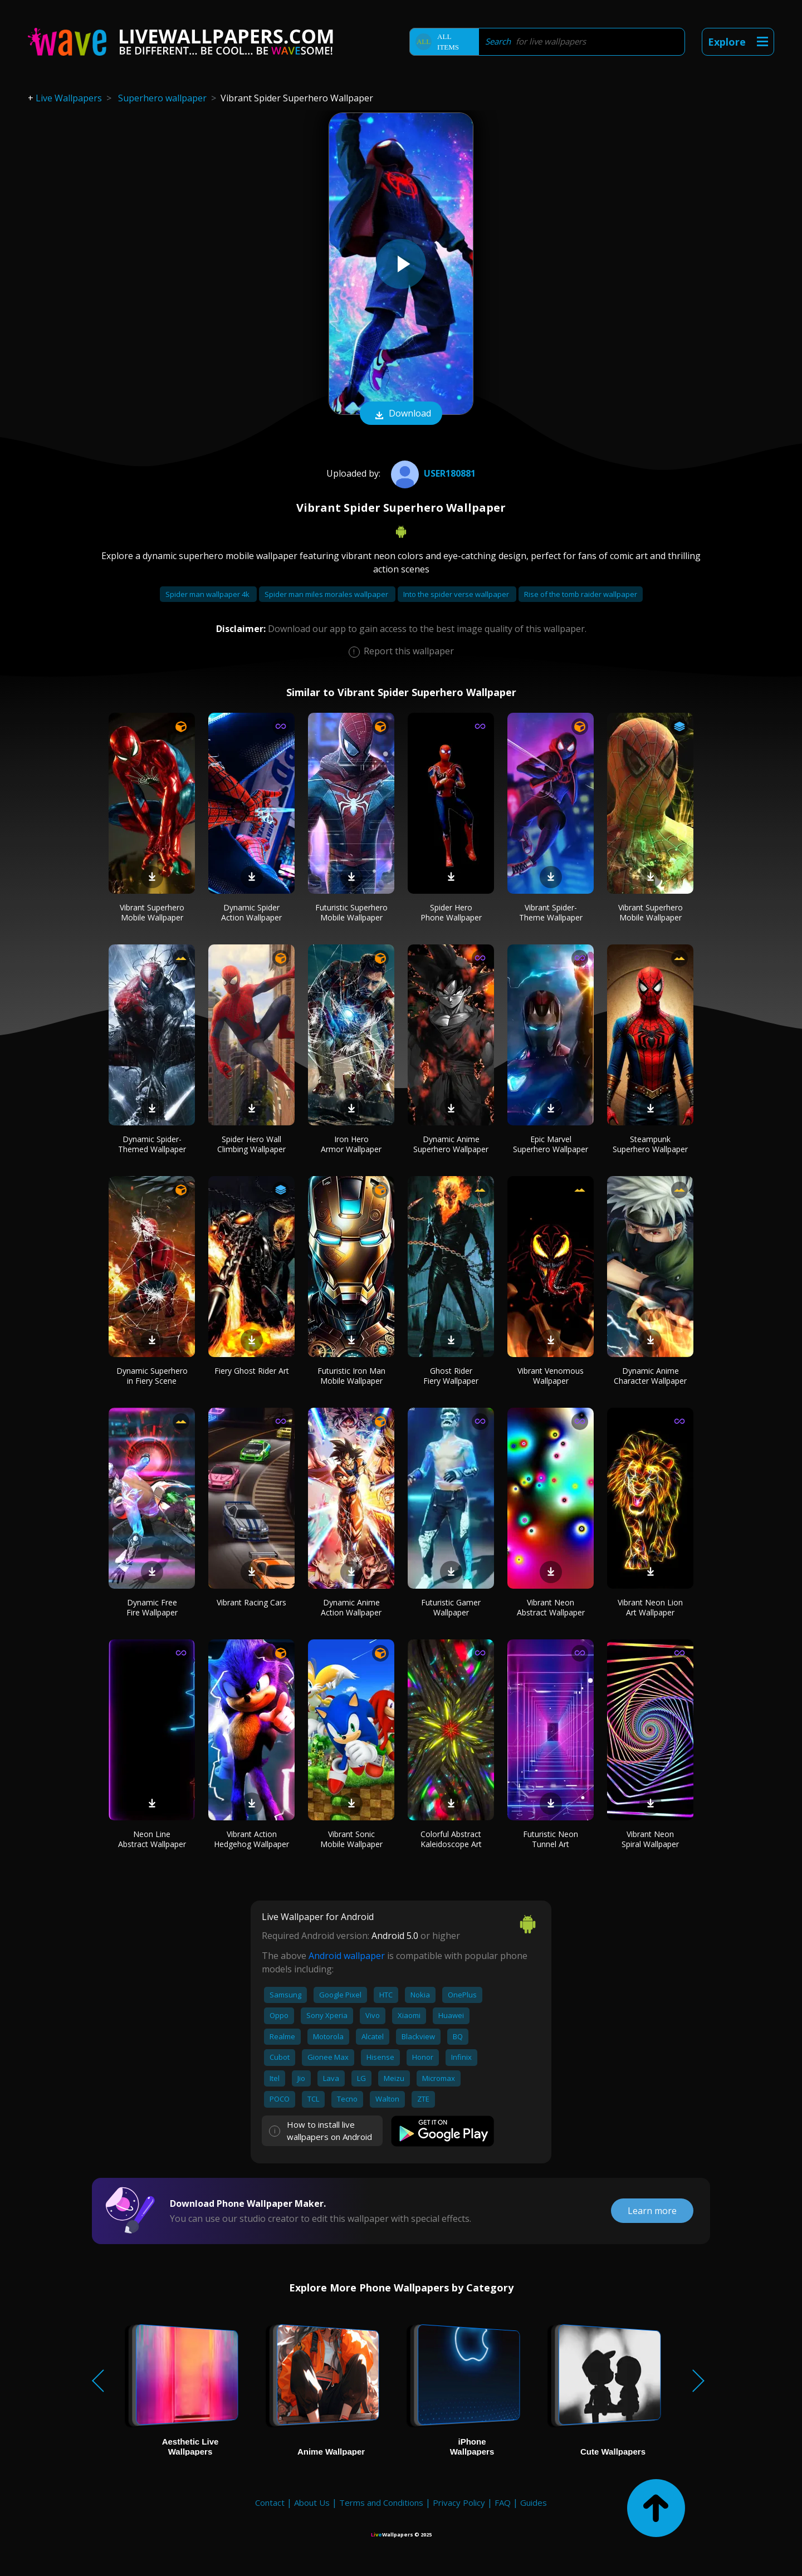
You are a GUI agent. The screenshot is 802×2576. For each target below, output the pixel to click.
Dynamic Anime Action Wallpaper (351, 1607)
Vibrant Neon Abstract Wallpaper (551, 1607)
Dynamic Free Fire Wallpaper (152, 1607)
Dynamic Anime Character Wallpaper (650, 1375)
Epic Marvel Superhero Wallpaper (550, 1144)
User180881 (432, 473)
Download (401, 414)
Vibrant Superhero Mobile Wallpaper (152, 912)
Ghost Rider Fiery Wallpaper (450, 1375)
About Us (312, 2502)
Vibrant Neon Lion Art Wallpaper (650, 1607)
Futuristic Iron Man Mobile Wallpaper (351, 1375)
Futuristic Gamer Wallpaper (451, 1607)
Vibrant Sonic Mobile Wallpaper (351, 1839)
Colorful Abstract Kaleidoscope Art (451, 1839)
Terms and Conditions (381, 2502)
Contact (270, 2502)
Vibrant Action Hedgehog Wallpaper (251, 1839)
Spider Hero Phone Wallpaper (451, 912)
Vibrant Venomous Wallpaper (550, 1375)
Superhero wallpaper (162, 98)
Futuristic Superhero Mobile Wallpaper (351, 912)
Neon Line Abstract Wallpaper (152, 1839)
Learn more (652, 2211)
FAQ (503, 2502)
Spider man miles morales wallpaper (327, 594)
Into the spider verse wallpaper (457, 594)
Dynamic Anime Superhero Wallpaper (450, 1144)
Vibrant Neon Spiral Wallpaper (650, 1839)
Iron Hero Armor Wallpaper (351, 1144)
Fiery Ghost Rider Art (251, 1370)
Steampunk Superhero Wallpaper (650, 1144)
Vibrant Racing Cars (251, 1602)
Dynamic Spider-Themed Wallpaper (152, 1144)
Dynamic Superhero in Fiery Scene (152, 1375)
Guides (533, 2502)
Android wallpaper (347, 1956)
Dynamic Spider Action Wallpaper (251, 912)
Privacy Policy (459, 2502)
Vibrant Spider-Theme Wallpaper (551, 912)
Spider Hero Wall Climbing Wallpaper (251, 1144)
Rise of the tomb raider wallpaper (580, 594)
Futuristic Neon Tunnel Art (550, 1839)
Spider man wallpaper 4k (208, 594)
